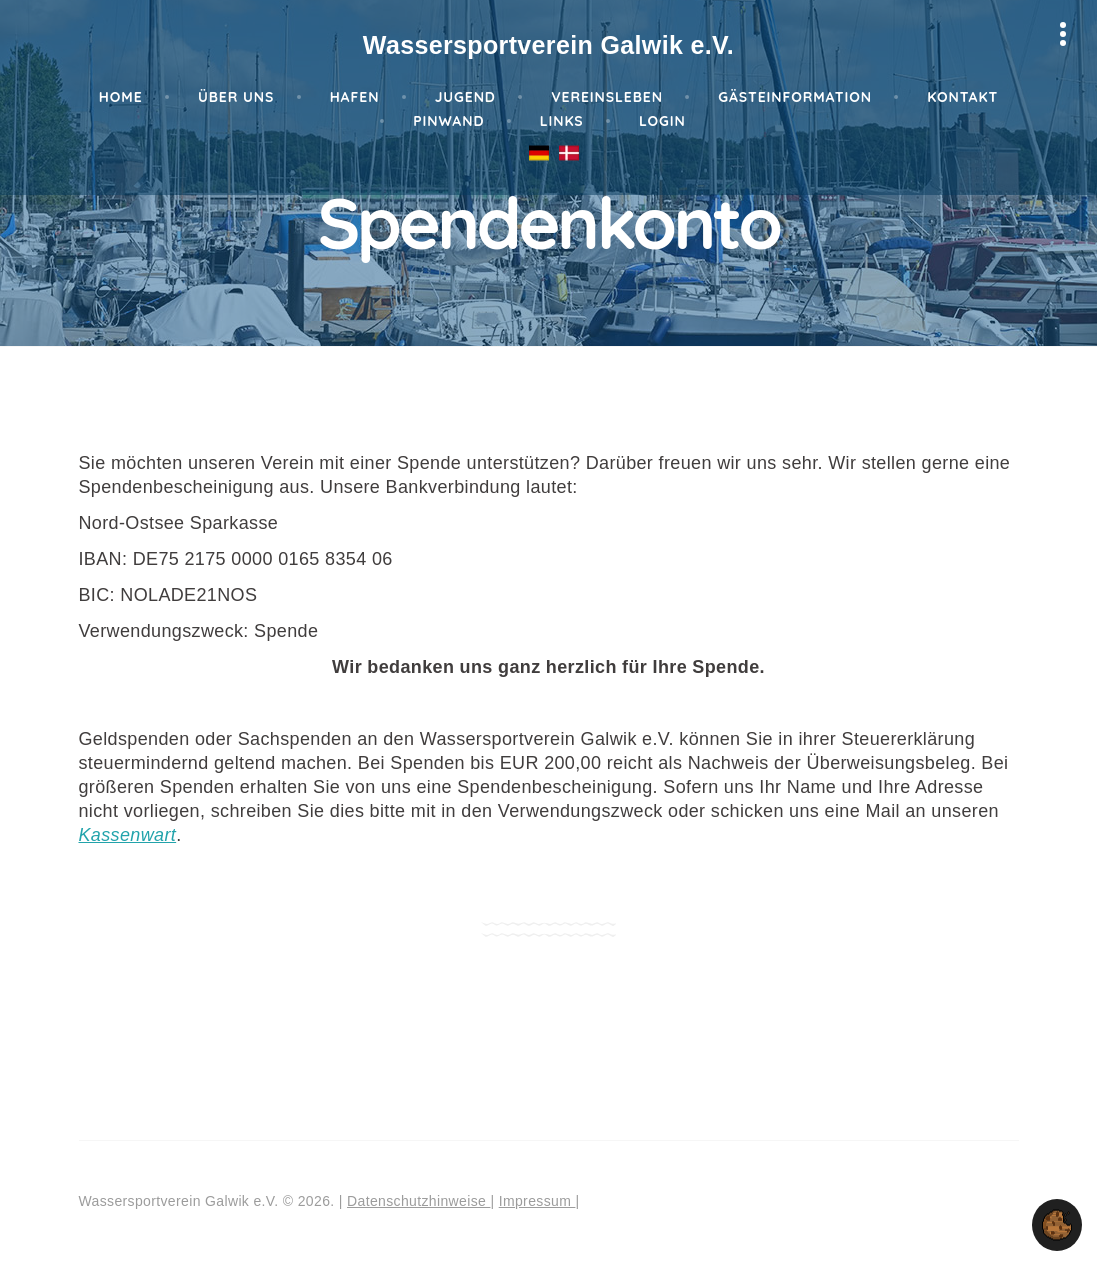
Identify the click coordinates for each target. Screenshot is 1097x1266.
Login (662, 121)
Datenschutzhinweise (418, 1201)
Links (562, 121)
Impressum (537, 1201)
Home (121, 97)
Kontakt (962, 97)
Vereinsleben (607, 97)
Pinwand (448, 121)
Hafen (355, 97)
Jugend (465, 97)
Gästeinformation (795, 97)
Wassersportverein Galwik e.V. (548, 45)
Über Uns (236, 97)
